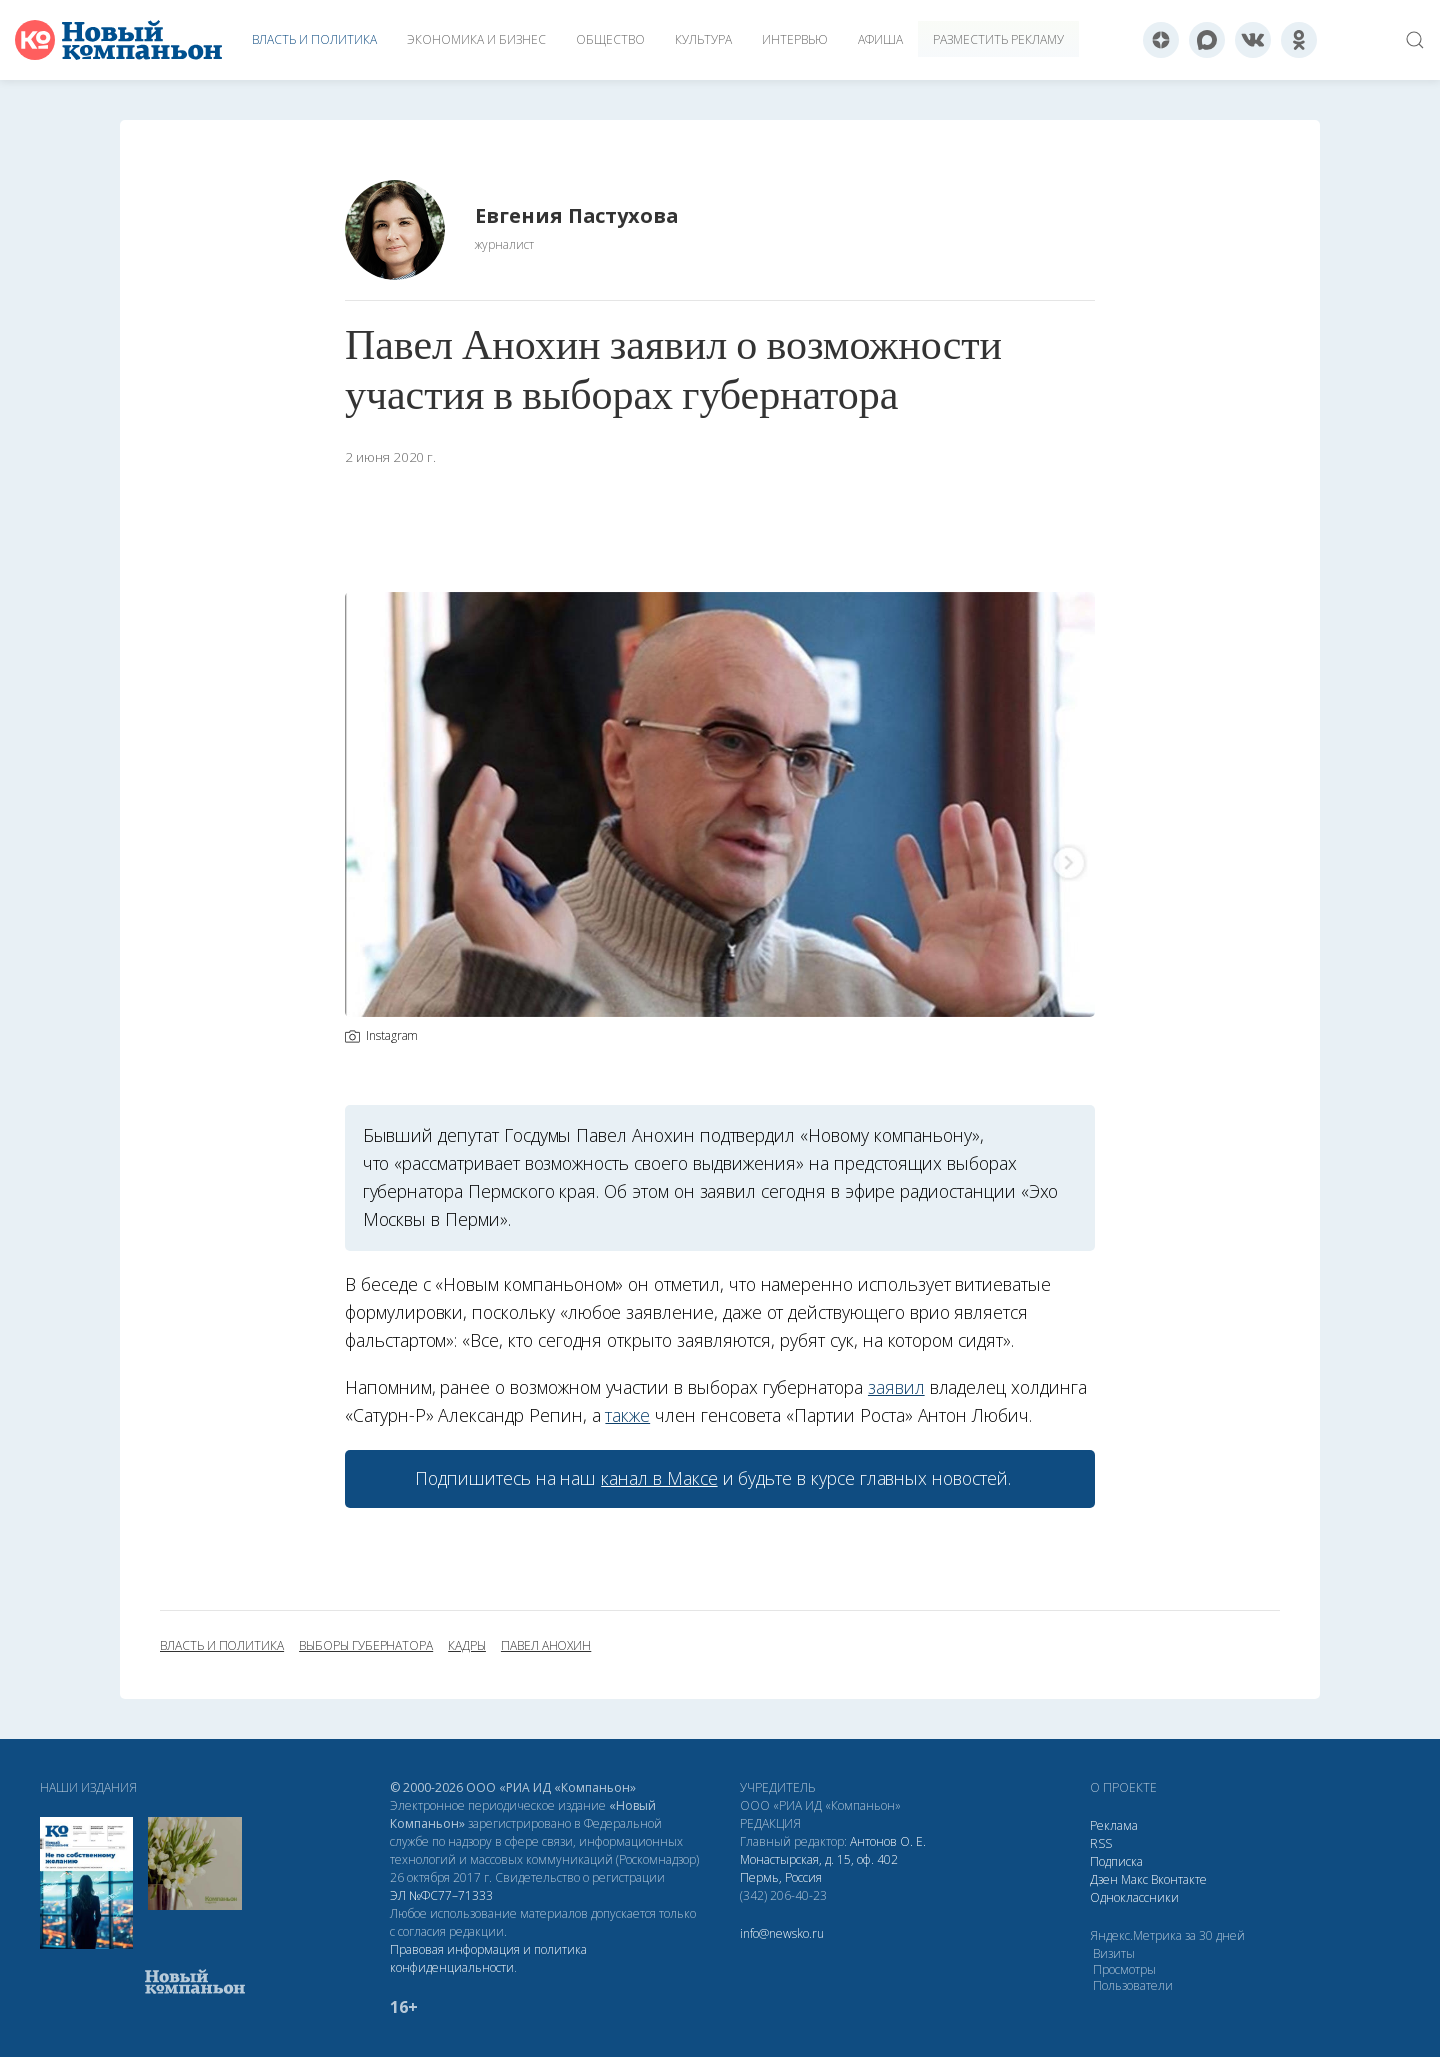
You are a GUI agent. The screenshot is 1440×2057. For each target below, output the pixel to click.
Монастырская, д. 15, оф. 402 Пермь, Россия (819, 1868)
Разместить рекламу (998, 39)
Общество (610, 39)
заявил (896, 1387)
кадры (467, 1646)
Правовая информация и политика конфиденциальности (488, 1958)
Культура (703, 39)
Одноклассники (1134, 1897)
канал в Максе (659, 1478)
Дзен (1104, 1879)
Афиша (880, 39)
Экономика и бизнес (476, 39)
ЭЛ (441, 1895)
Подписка (1116, 1861)
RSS (1101, 1843)
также (627, 1415)
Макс (1134, 1879)
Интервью (795, 39)
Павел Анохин (546, 1646)
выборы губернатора (366, 1646)
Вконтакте (1179, 1879)
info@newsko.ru (782, 1933)
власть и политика (222, 1646)
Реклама (1114, 1825)
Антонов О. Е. (888, 1841)
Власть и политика (314, 39)
